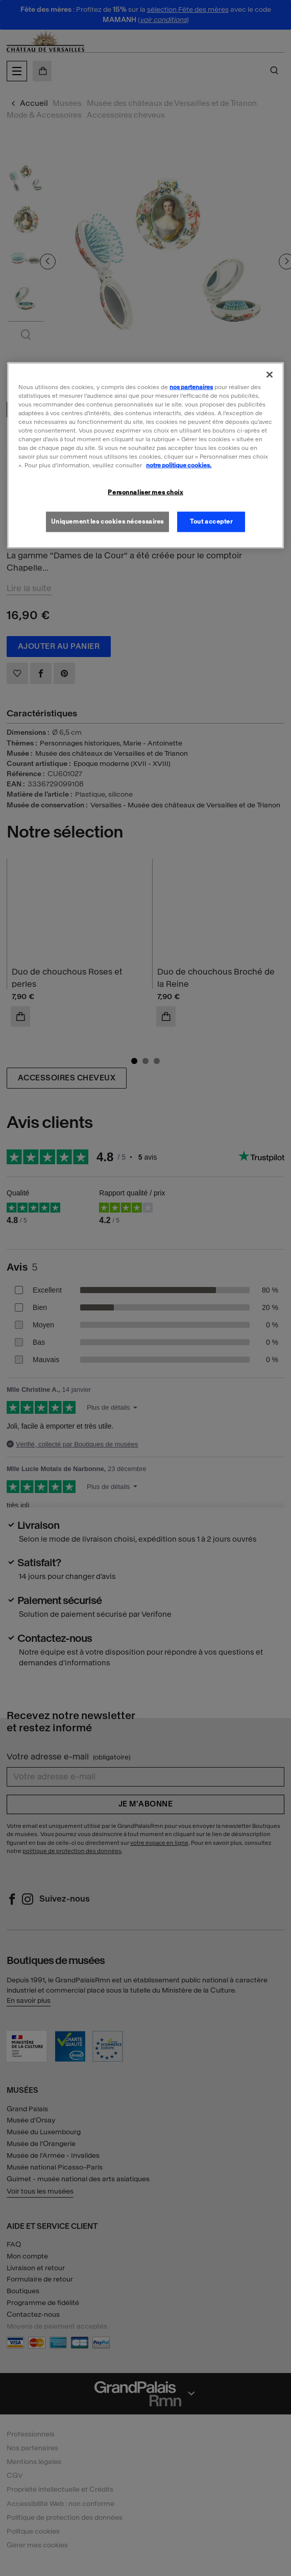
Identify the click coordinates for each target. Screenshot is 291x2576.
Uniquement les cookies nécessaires (107, 521)
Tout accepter (211, 521)
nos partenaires (191, 386)
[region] (145, 455)
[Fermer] (269, 374)
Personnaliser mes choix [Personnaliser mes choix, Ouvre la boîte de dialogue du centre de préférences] (145, 492)
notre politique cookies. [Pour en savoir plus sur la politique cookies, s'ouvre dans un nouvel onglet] (178, 465)
